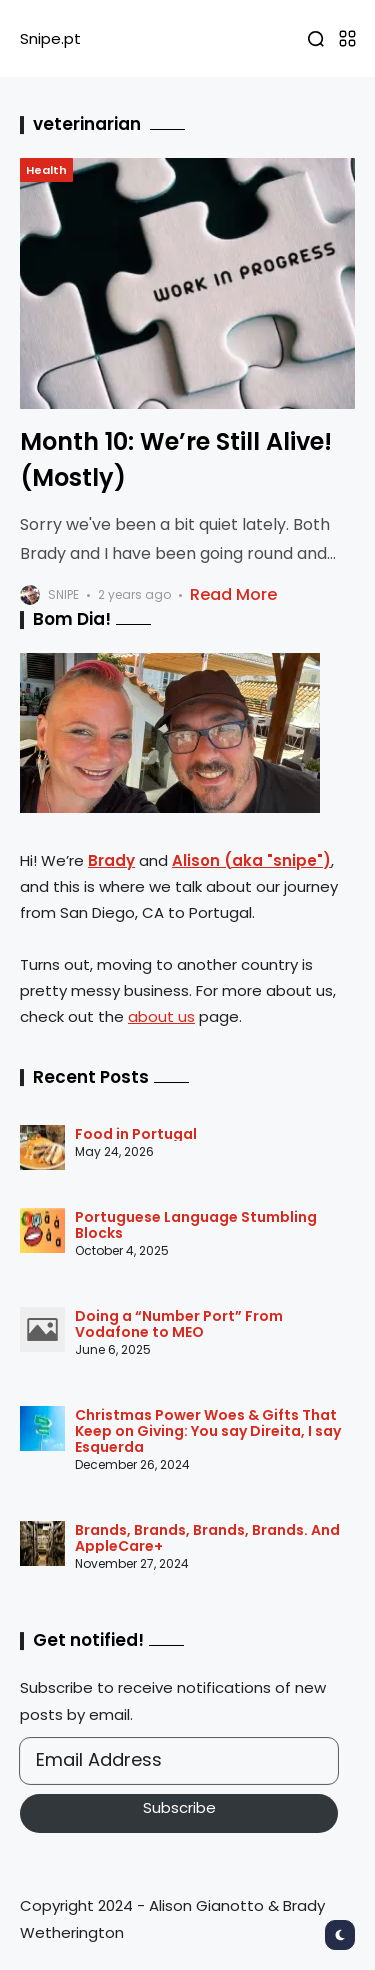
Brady (111, 860)
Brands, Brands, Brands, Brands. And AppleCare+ (207, 1538)
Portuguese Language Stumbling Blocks (196, 1225)
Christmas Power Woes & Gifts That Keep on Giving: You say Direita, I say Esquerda (208, 1431)
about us (161, 1016)
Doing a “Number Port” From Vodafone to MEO (179, 1324)
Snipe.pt (50, 38)
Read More (233, 594)
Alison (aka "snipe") (251, 860)
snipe (63, 594)
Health (46, 170)
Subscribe (179, 1807)
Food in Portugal (136, 1134)
